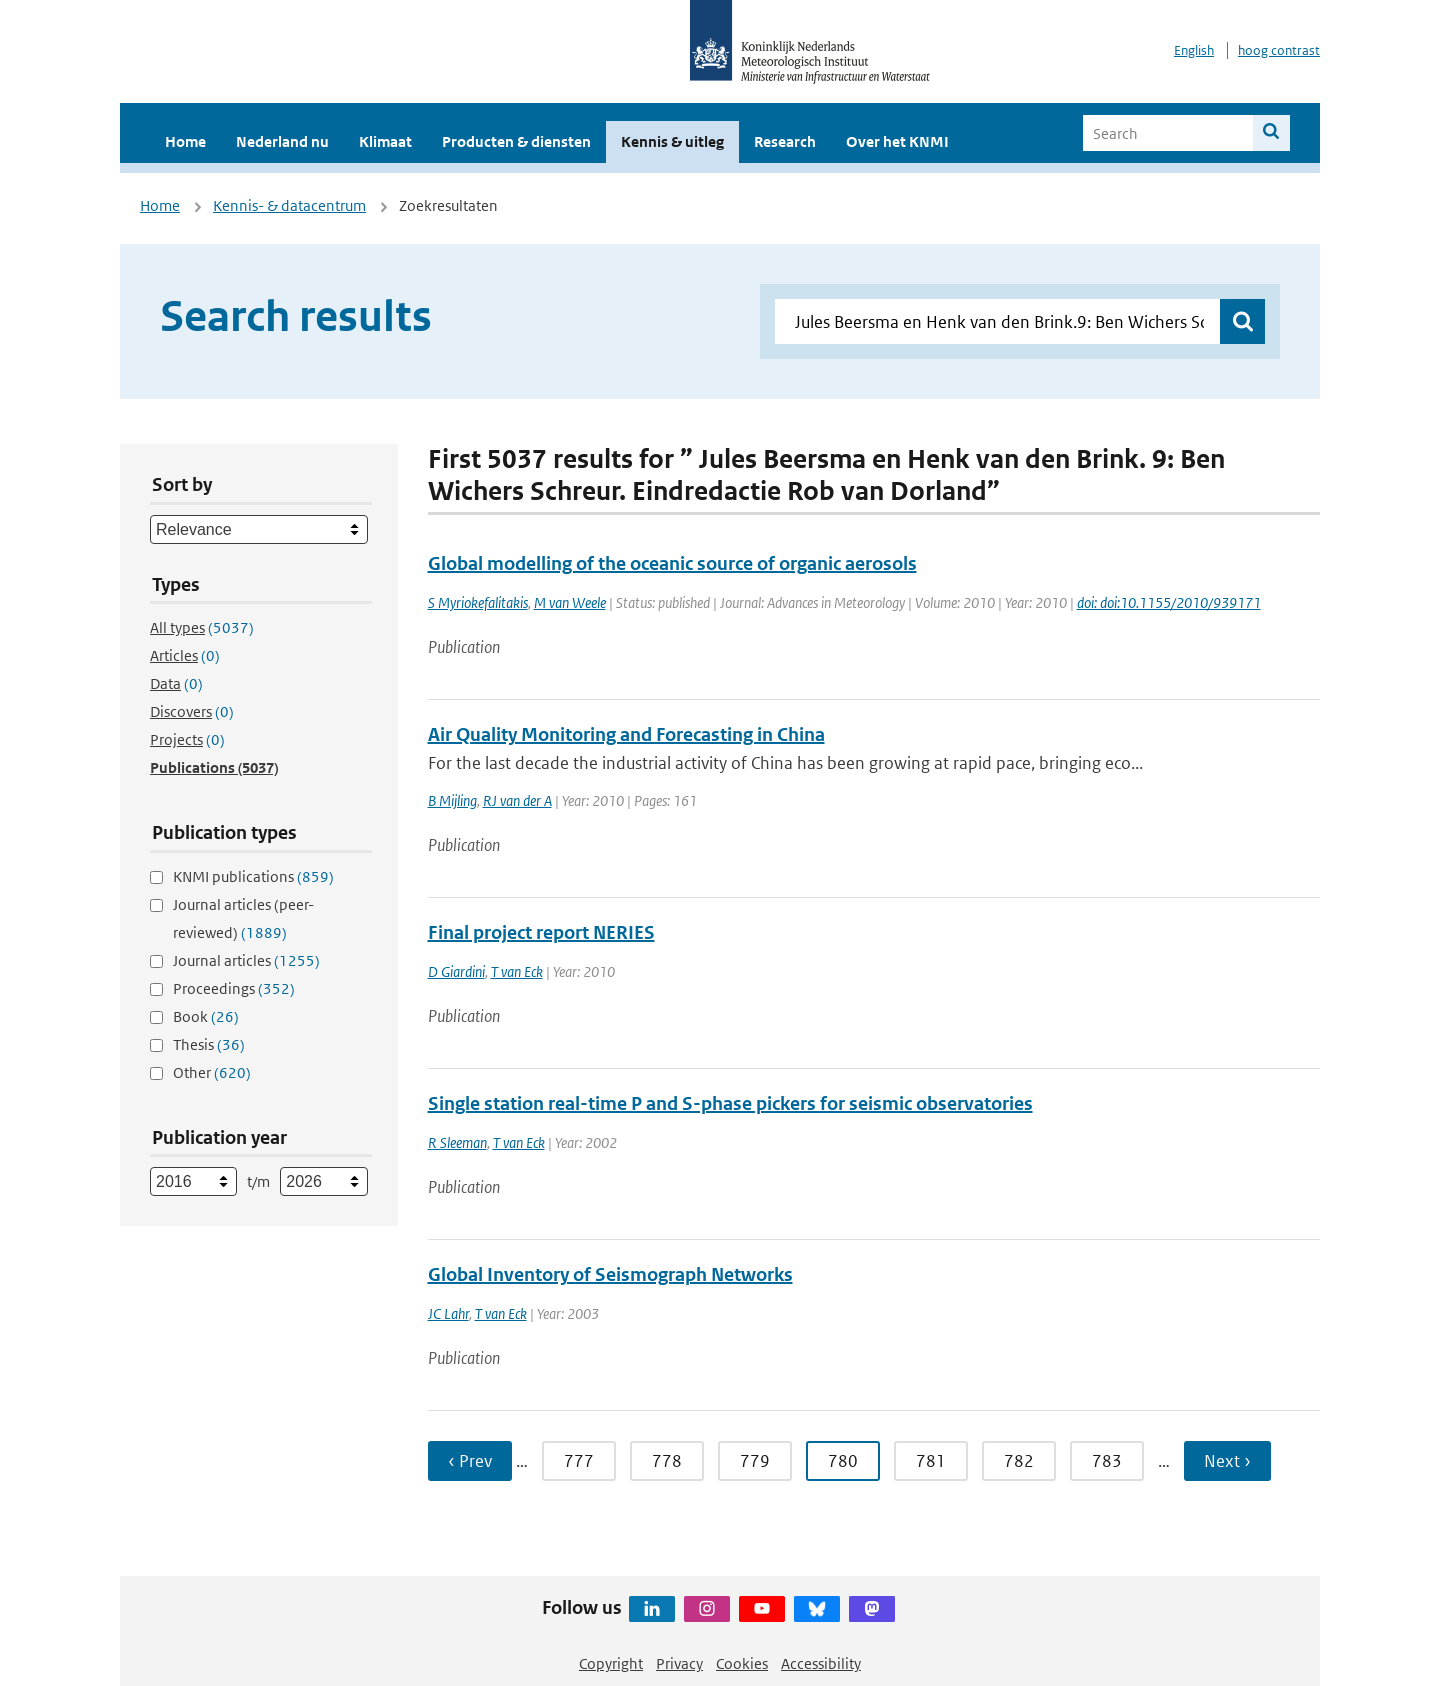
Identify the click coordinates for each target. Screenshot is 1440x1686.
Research (785, 141)
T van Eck (517, 971)
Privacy (679, 1663)
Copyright (611, 1663)
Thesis (209, 1044)
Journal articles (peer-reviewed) (243, 918)
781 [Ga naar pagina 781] (931, 1461)
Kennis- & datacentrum (289, 205)
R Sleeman (457, 1142)
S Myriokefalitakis (478, 602)
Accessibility (821, 1663)
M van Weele (570, 602)
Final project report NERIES (541, 932)
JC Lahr (448, 1313)
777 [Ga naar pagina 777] (579, 1461)
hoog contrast (1279, 50)
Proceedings (234, 988)
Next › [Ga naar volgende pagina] (1227, 1461)
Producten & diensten (516, 141)
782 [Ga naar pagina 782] (1019, 1461)
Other (212, 1072)
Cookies (742, 1663)
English (1194, 50)
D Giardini (456, 971)
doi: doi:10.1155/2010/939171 (1169, 602)
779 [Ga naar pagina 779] (755, 1461)
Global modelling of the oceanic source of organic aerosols (672, 563)
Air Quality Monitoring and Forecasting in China (626, 734)
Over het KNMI (897, 141)
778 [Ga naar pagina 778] (667, 1461)
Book (206, 1016)
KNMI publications (253, 876)
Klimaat (385, 141)
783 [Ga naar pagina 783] (1107, 1461)
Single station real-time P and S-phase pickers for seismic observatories (730, 1103)
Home (185, 141)
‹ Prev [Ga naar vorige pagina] (470, 1461)
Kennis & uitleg (672, 141)
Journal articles (246, 960)
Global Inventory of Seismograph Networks (610, 1274)
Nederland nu (282, 141)
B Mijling (452, 800)
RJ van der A (517, 800)
